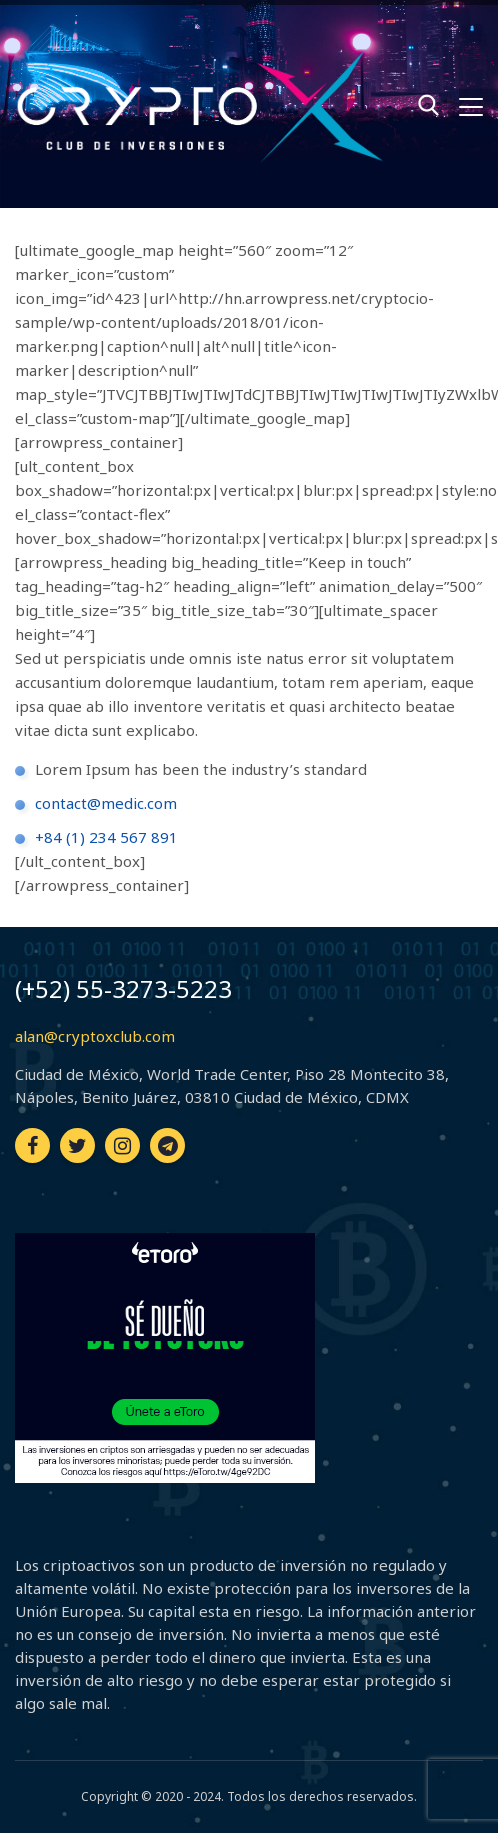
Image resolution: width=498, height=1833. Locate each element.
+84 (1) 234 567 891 (106, 837)
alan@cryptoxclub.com (95, 1036)
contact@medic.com (106, 803)
